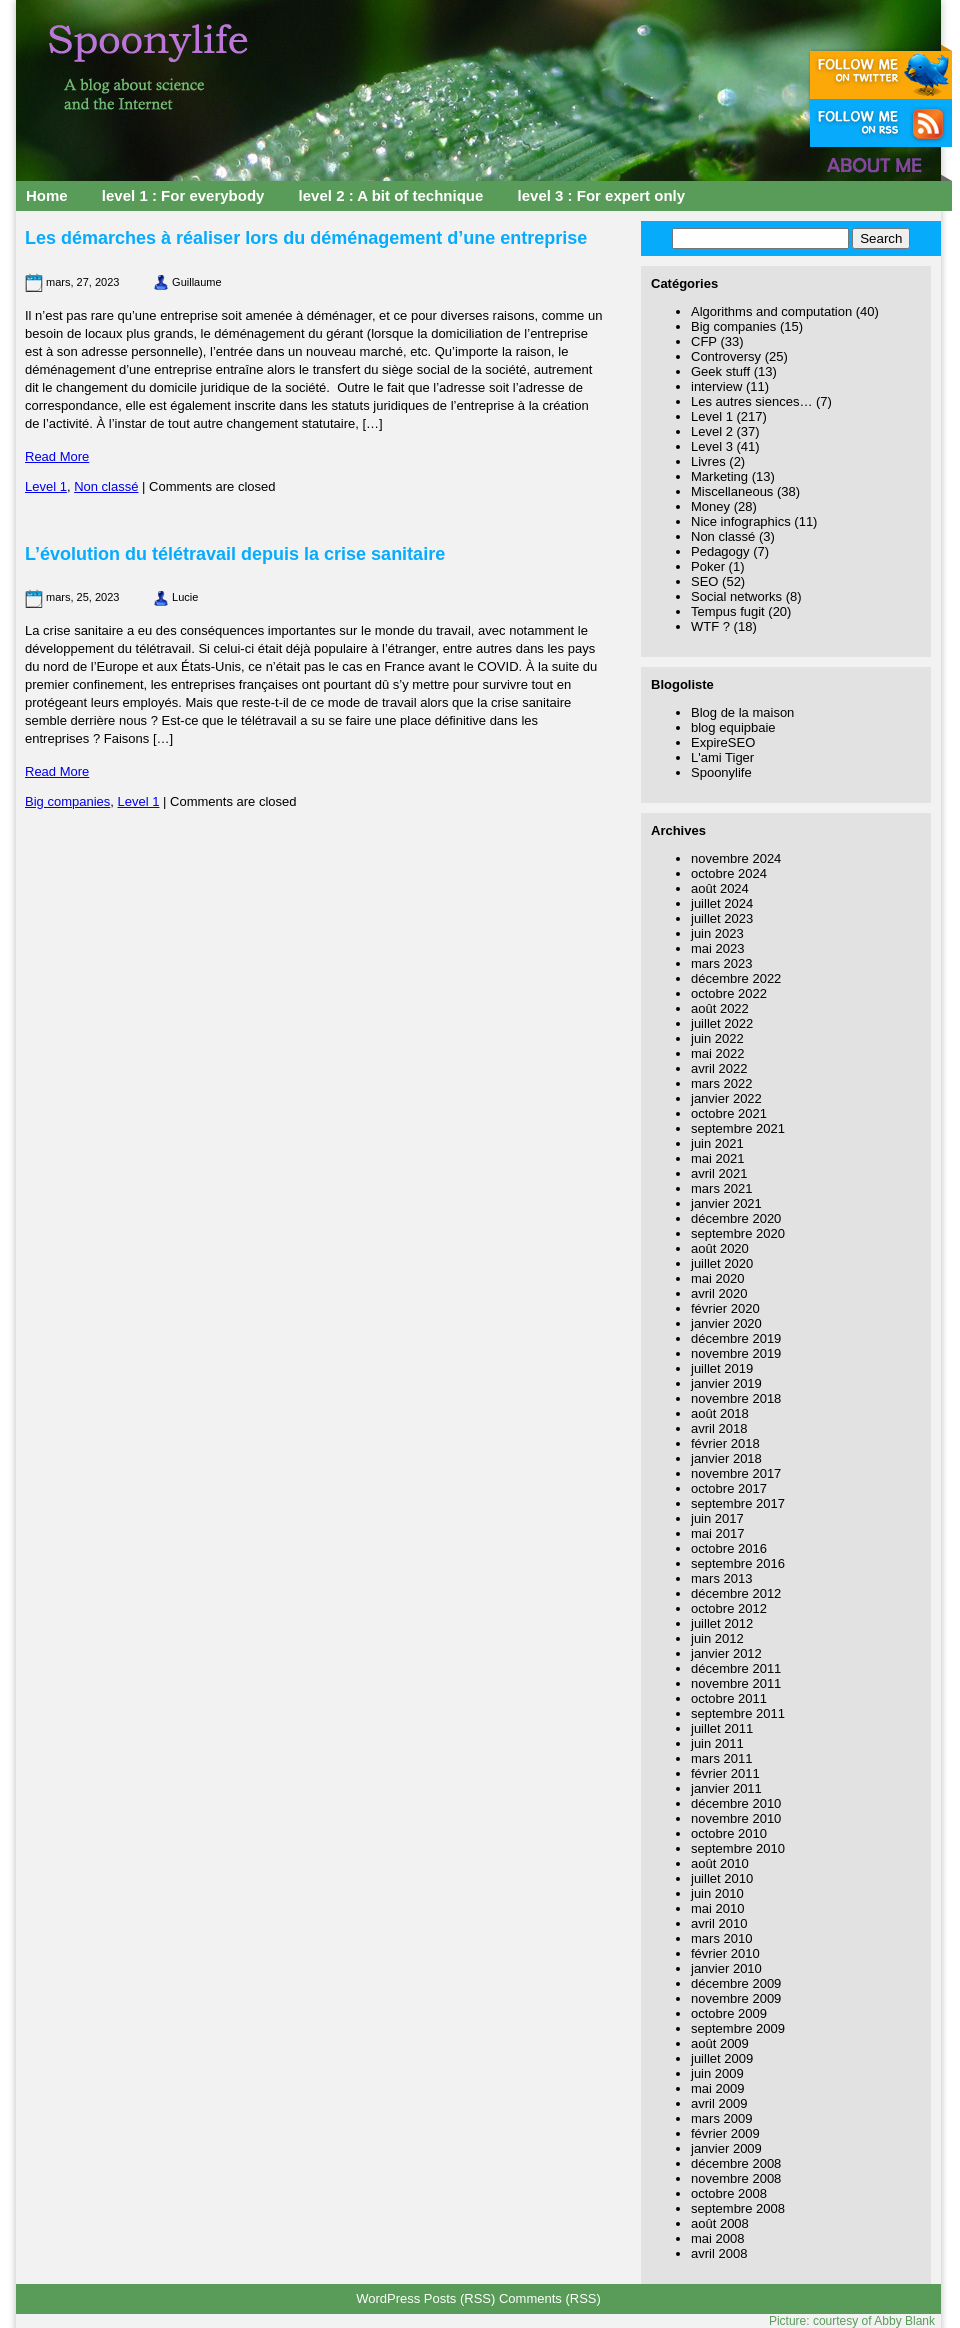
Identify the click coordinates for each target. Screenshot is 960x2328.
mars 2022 (721, 1083)
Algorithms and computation (771, 311)
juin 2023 (717, 933)
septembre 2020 (738, 1233)
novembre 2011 (736, 1683)
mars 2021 (721, 1188)
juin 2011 (717, 1743)
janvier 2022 (726, 1098)
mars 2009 (721, 2118)
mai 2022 (717, 1053)
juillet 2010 (722, 1878)
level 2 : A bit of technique (391, 195)
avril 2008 (719, 2253)
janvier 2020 (726, 1323)
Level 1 (46, 486)
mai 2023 (717, 948)
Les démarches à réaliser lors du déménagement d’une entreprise (306, 238)
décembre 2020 (736, 1218)
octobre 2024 (729, 873)
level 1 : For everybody (183, 195)
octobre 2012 (729, 1608)
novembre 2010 (736, 1818)
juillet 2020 (722, 1263)
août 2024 (720, 888)
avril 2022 (719, 1068)
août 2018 (720, 1413)
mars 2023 (721, 963)
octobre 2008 (729, 2193)
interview (716, 386)
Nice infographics (741, 521)
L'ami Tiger (722, 757)
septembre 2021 (738, 1128)
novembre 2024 (736, 858)
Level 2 (712, 431)
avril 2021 (719, 1173)
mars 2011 (721, 1758)
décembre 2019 (736, 1338)
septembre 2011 (738, 1713)
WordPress (388, 2298)
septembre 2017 (738, 1503)
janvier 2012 (726, 1653)
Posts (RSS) (460, 2298)
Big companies (67, 801)
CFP (704, 341)
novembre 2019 (736, 1353)
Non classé (106, 486)
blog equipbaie (733, 727)
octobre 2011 (729, 1698)
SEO (704, 581)
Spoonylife (721, 772)
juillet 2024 (722, 903)
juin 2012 (717, 1638)
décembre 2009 (736, 1983)
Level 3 (712, 446)
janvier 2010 (726, 1968)
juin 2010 (717, 1893)
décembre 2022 (736, 978)
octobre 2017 (729, 1488)
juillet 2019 (722, 1368)
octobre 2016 (729, 1548)
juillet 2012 (722, 1623)
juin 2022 (717, 1038)
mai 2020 (717, 1278)
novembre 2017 (736, 1473)
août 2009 (720, 2043)
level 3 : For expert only (602, 195)
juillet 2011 (722, 1728)
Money (710, 506)
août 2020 (720, 1248)
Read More (57, 456)
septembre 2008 (738, 2208)
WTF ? (710, 626)
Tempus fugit (728, 611)
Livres (708, 461)
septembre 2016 (738, 1563)
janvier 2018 (726, 1458)
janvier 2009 (726, 2148)
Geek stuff (720, 371)
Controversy (726, 356)
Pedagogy (720, 551)
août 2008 (720, 2223)
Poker (708, 566)
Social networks (736, 596)
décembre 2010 (736, 1803)
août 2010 (720, 1863)
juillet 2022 (722, 1023)
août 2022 (720, 1008)
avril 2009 (719, 2103)
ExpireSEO (723, 742)
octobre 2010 (729, 1833)
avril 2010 (719, 1923)
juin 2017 (717, 1518)
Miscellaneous (732, 491)
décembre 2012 (736, 1593)
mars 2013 (721, 1578)
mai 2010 (717, 1908)
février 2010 (725, 1953)
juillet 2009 (722, 2058)
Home (47, 195)
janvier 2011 (726, 1788)
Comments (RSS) (550, 2298)
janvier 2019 (726, 1383)
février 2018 (725, 1443)
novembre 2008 (736, 2178)
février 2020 (725, 1308)
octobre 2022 (729, 993)
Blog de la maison (742, 712)
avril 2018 (719, 1428)
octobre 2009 (729, 2013)
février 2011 (725, 1773)
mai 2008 (717, 2238)
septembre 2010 (738, 1848)
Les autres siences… (751, 401)
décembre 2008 (736, 2163)
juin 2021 (717, 1143)
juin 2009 (717, 2073)
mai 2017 (717, 1533)
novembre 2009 (736, 1998)
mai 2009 (717, 2088)
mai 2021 (717, 1158)
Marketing (719, 476)
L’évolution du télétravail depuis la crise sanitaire (235, 554)
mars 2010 (721, 1938)
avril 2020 (719, 1293)
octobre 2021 (729, 1113)
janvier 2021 (726, 1203)
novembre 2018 (736, 1398)
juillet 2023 (722, 918)
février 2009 (725, 2133)
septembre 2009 (738, 2028)
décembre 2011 (736, 1668)
